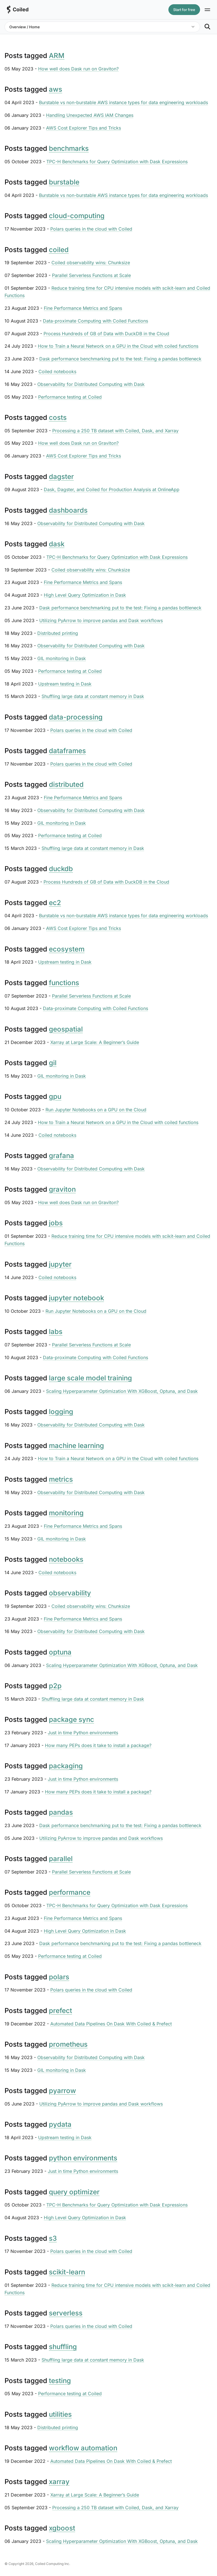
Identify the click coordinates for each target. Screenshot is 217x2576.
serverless (66, 2313)
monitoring (66, 1513)
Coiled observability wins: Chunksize (90, 262)
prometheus (68, 2044)
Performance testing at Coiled (70, 397)
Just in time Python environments (83, 1732)
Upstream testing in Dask (65, 684)
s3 (53, 2238)
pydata (60, 2124)
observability (70, 1593)
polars (59, 1977)
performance (69, 1892)
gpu (55, 1096)
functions (64, 983)
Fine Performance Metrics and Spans (83, 308)
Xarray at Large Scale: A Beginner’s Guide (94, 1042)
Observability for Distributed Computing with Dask (91, 384)
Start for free (184, 9)
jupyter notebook (76, 1298)
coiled (59, 250)
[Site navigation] (207, 10)
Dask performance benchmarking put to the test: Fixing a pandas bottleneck (120, 359)
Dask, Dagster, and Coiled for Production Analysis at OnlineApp (111, 489)
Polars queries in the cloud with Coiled (91, 229)
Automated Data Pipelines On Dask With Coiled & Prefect (111, 2024)
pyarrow (62, 2091)
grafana (61, 1155)
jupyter (60, 1264)
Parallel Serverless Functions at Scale (91, 275)
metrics (61, 1479)
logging (61, 1412)
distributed (66, 784)
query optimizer (74, 2192)
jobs (56, 1223)
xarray (59, 2482)
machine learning (76, 1445)
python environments (83, 2158)
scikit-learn (67, 2272)
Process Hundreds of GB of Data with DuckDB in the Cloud (106, 333)
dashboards (68, 510)
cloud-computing (77, 216)
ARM (56, 55)
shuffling (63, 2347)
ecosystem (66, 949)
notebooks (66, 1559)
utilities (60, 2414)
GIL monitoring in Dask (61, 658)
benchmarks (69, 148)
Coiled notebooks (57, 371)
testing (60, 2381)
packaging (66, 1766)
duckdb (61, 869)
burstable (64, 182)
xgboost (62, 2528)
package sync (71, 1719)
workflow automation (83, 2448)
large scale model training (90, 1378)
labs (55, 1331)
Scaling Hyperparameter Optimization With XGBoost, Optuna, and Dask (122, 1391)
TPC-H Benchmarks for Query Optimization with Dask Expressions (117, 161)
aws (55, 89)
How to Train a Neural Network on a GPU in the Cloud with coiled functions (118, 346)
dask (56, 544)
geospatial (66, 1029)
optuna (60, 1652)
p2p (55, 1686)
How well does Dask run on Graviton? (78, 69)
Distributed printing (57, 633)
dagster (61, 476)
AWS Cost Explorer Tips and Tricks (83, 128)
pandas (61, 1812)
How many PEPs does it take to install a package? (98, 1745)
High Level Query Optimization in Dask (85, 595)
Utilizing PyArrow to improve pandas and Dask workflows (101, 620)
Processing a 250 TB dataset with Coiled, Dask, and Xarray (115, 430)
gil (53, 1063)
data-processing (76, 717)
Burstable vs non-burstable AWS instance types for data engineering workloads (123, 102)
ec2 (55, 903)
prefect (60, 2010)
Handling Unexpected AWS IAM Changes (89, 115)
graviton (62, 1189)
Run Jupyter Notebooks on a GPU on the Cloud (95, 1109)
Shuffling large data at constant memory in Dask (93, 696)
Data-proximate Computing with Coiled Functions (95, 321)
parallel (61, 1859)
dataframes (67, 751)
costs (58, 417)
